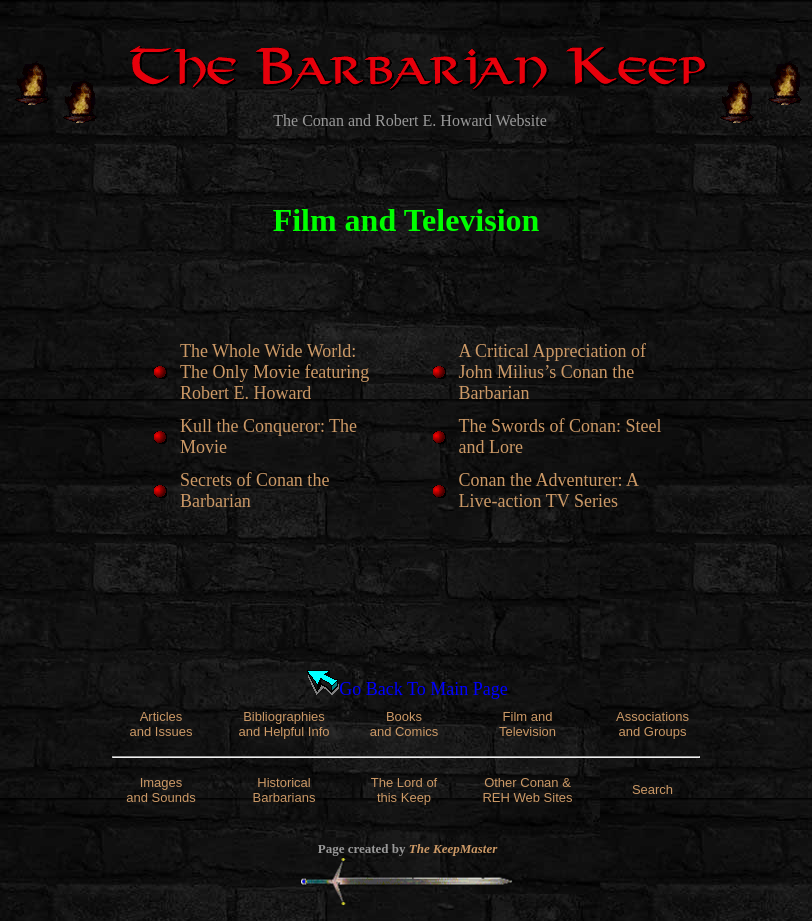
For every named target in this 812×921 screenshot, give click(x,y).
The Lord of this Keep (404, 790)
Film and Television (527, 724)
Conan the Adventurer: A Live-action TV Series (548, 490)
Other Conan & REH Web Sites (527, 790)
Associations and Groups (652, 724)
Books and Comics (404, 724)
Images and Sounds (160, 790)
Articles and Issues (161, 724)
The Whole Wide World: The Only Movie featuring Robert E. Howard (274, 372)
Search (652, 789)
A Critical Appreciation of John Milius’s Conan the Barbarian (552, 372)
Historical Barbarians (284, 790)
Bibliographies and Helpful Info (283, 724)
